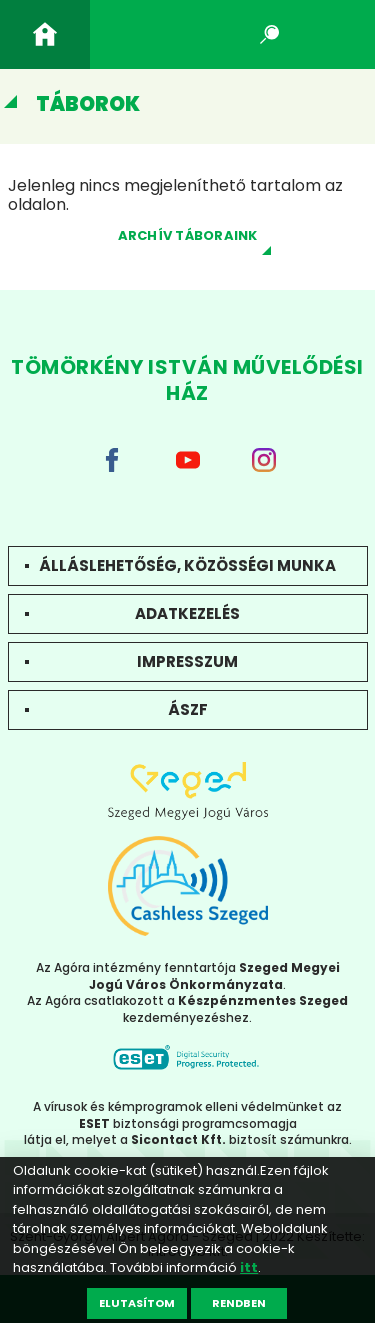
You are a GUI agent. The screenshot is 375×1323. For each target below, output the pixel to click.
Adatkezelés (187, 613)
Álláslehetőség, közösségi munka (187, 565)
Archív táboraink (188, 235)
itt (249, 1267)
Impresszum (187, 661)
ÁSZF (188, 709)
